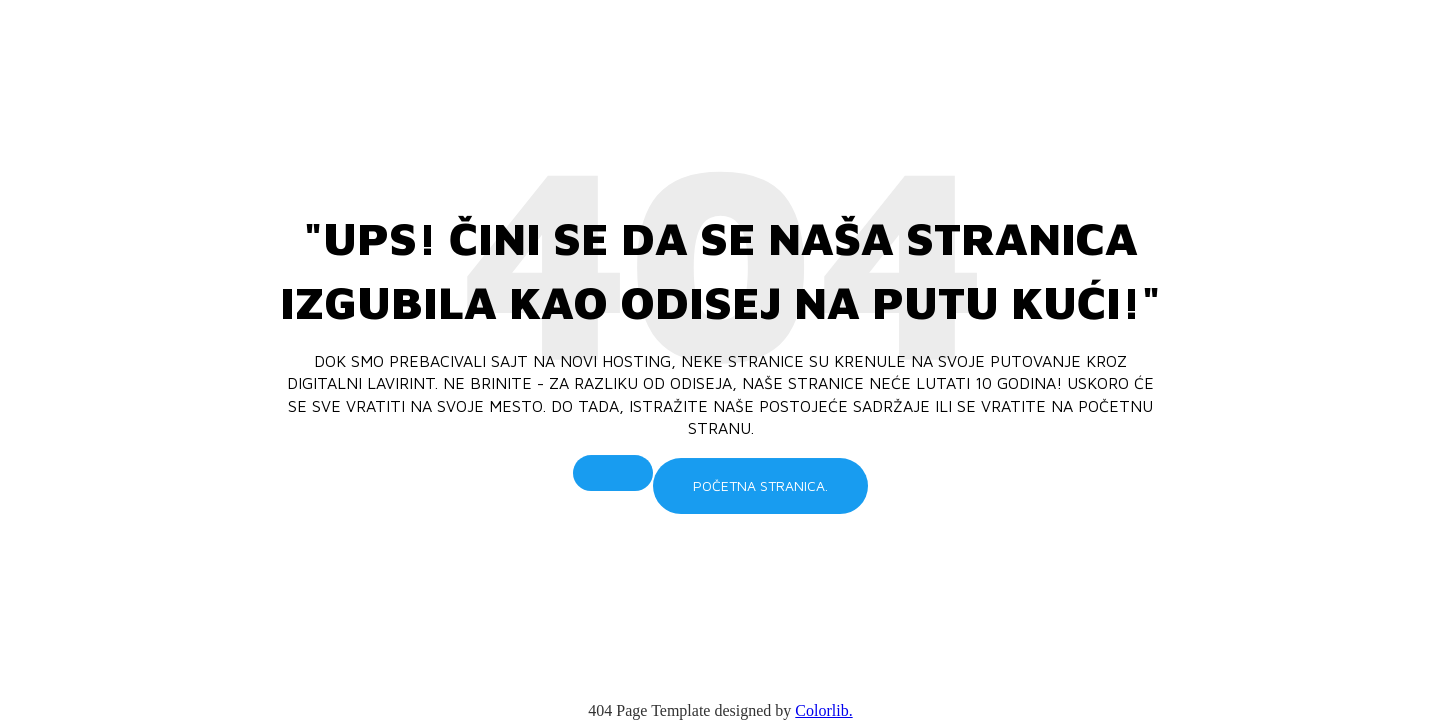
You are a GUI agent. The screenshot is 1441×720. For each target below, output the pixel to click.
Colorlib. (823, 710)
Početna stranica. (760, 485)
